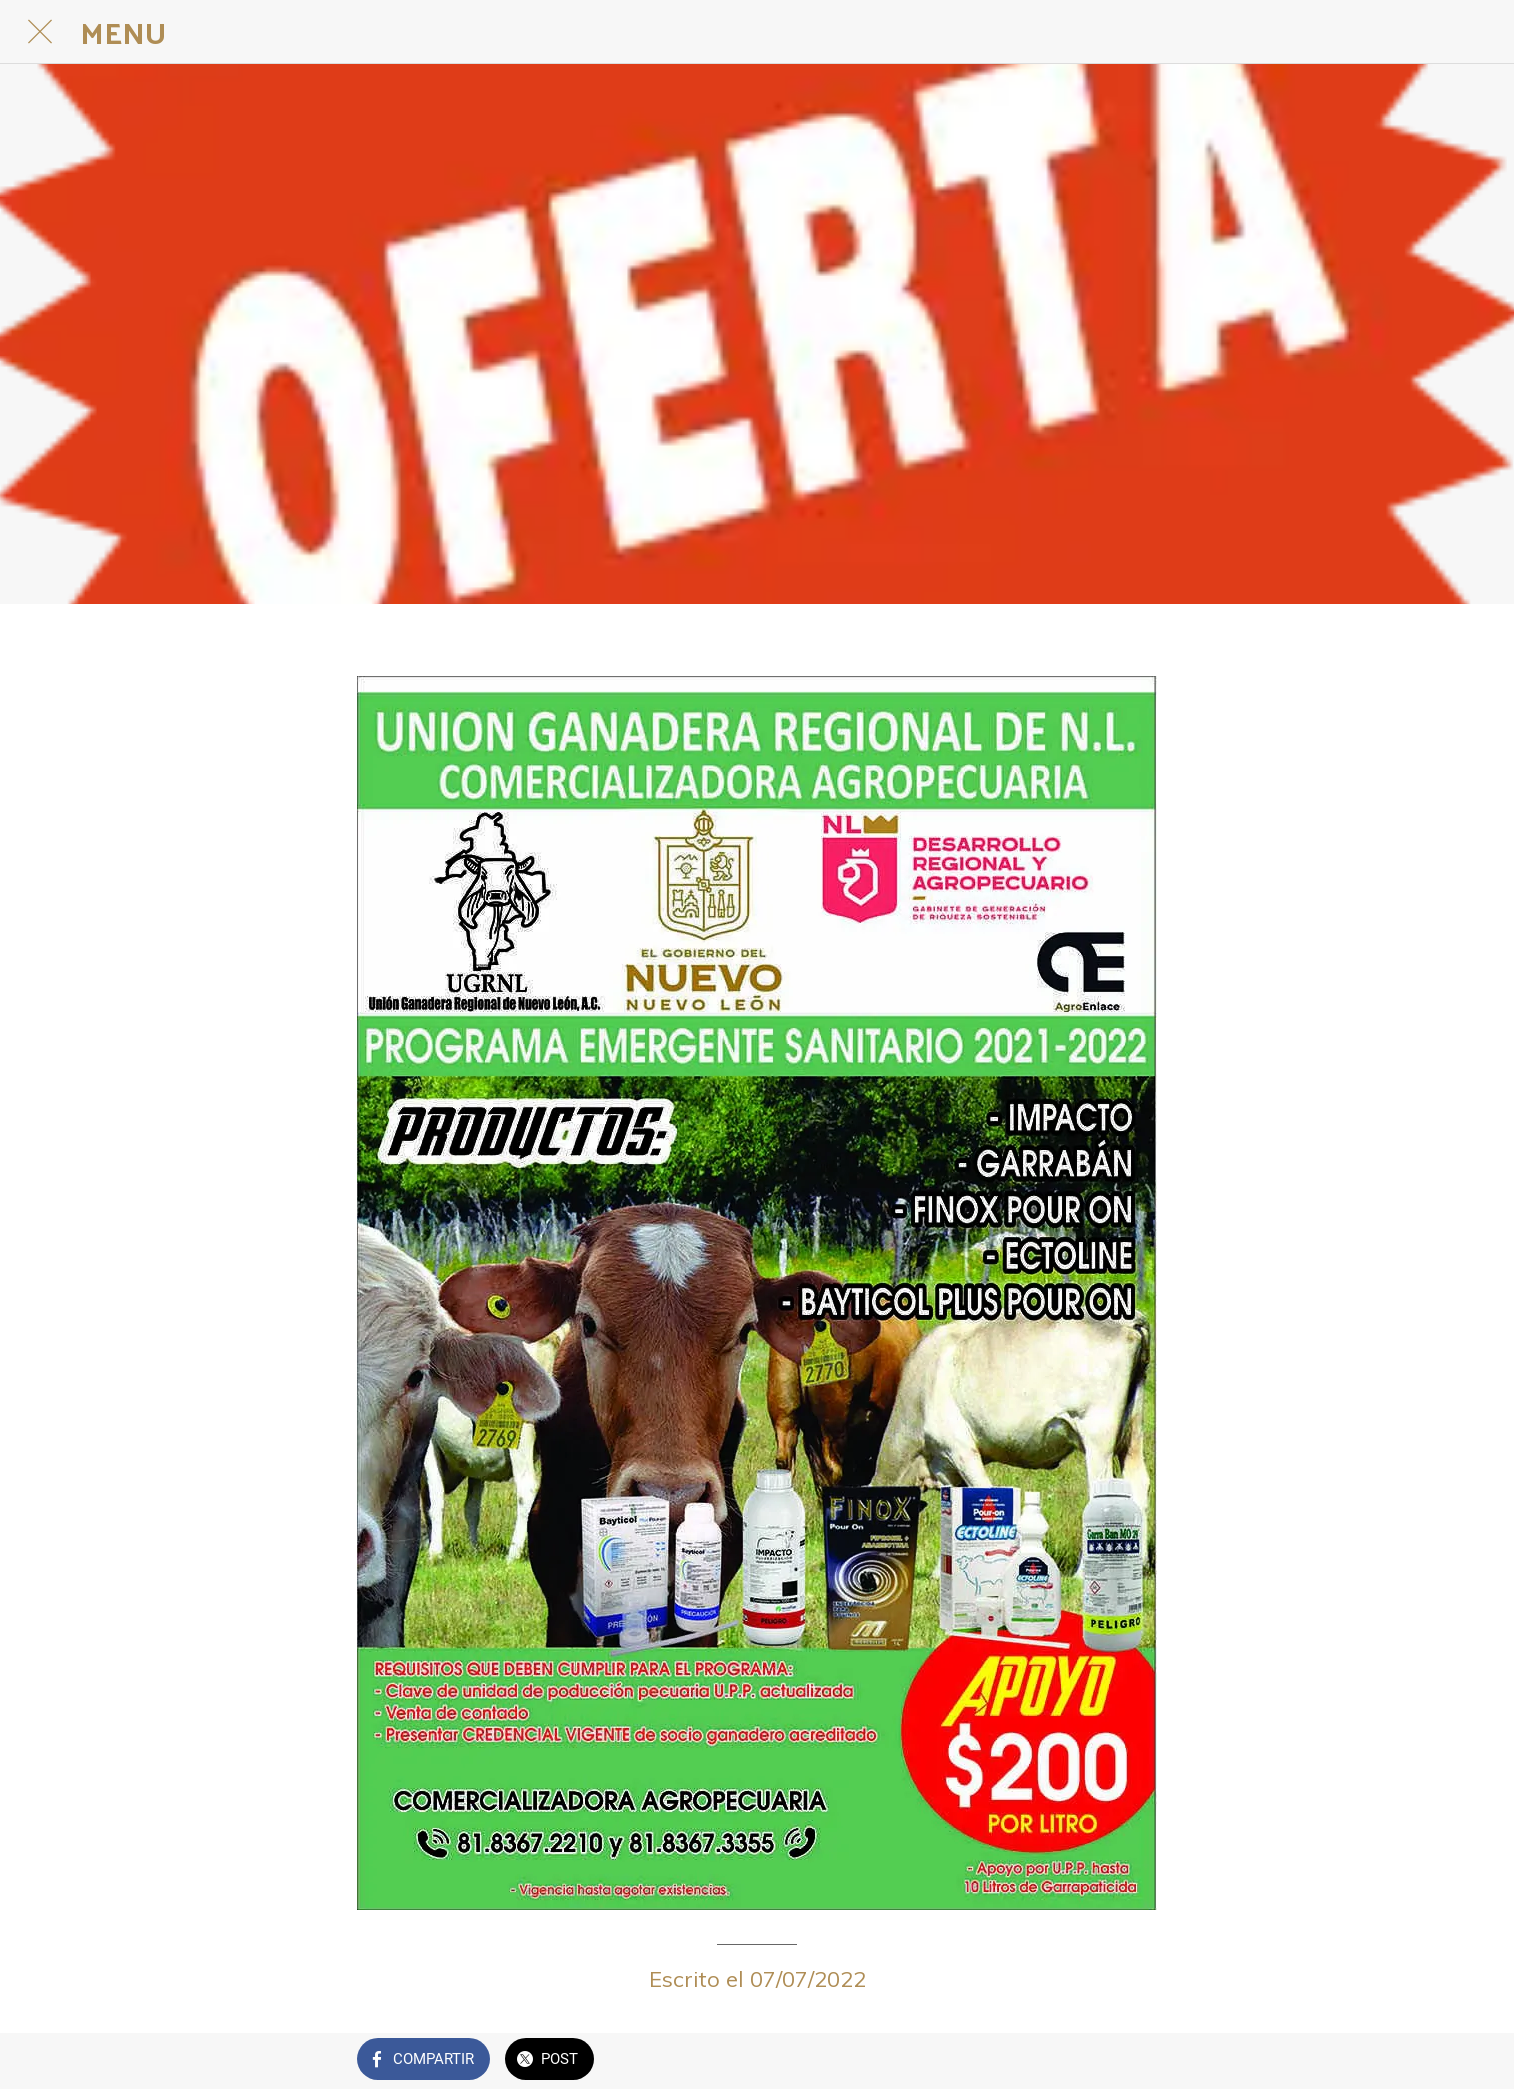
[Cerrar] (40, 32)
